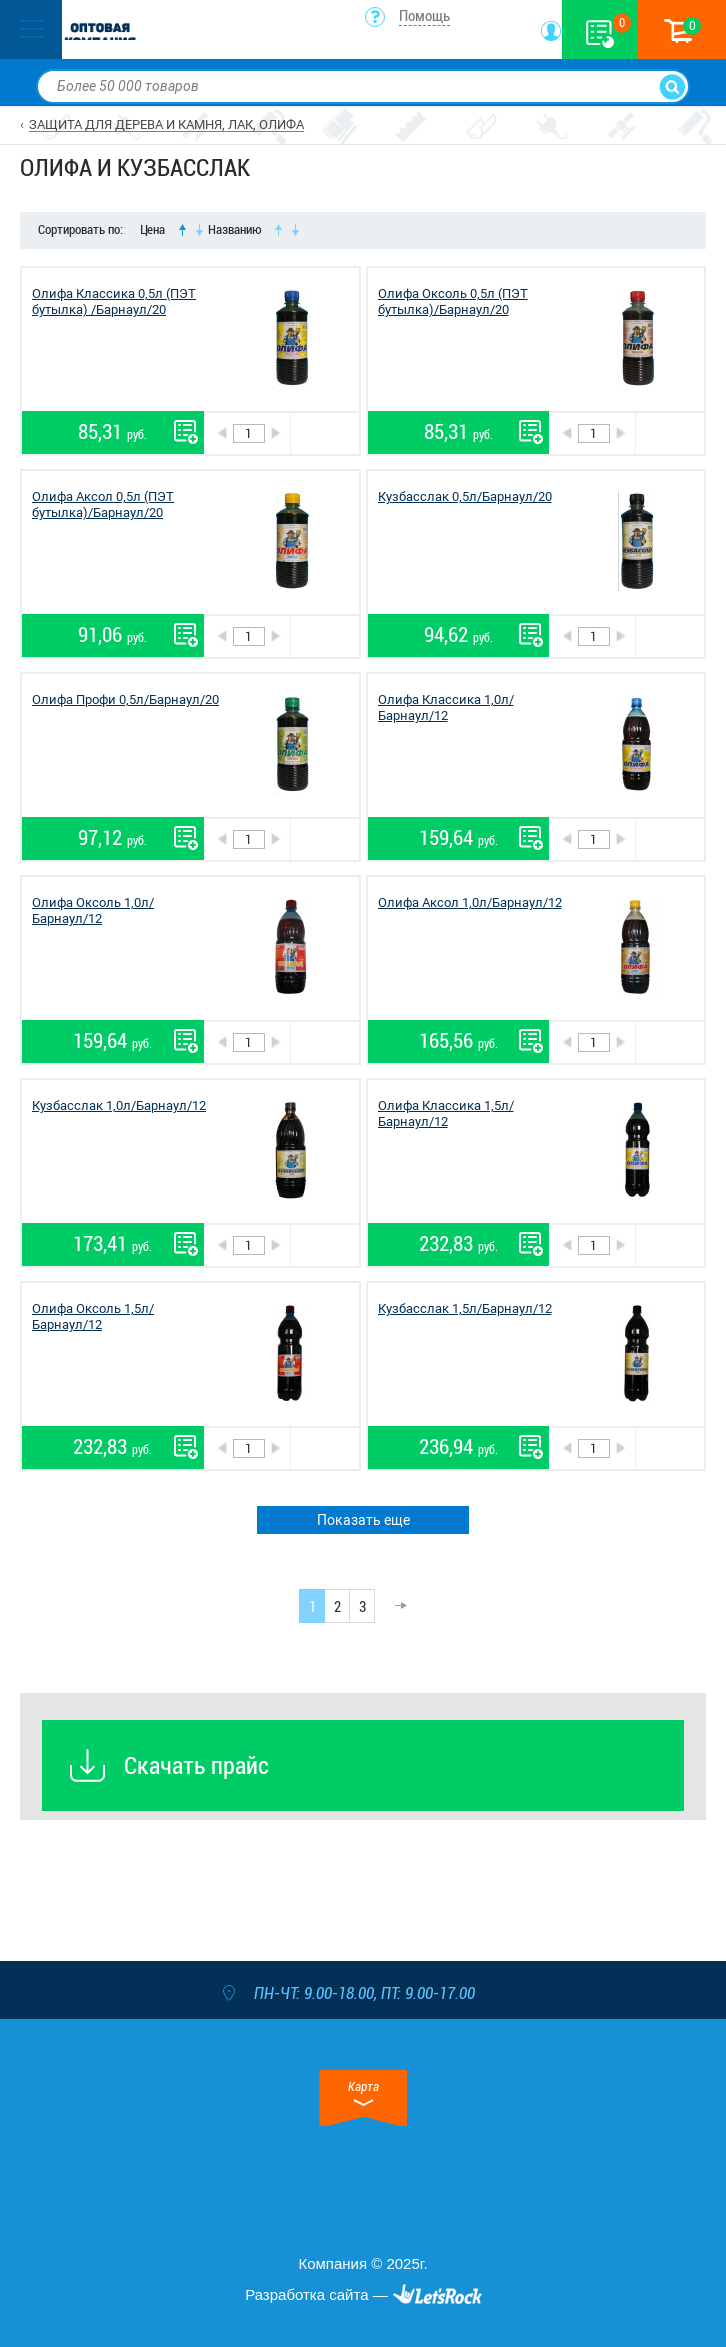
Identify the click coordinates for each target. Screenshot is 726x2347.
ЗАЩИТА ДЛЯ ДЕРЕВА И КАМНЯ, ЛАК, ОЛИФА (166, 124)
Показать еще (363, 1520)
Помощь (424, 16)
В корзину (324, 433)
